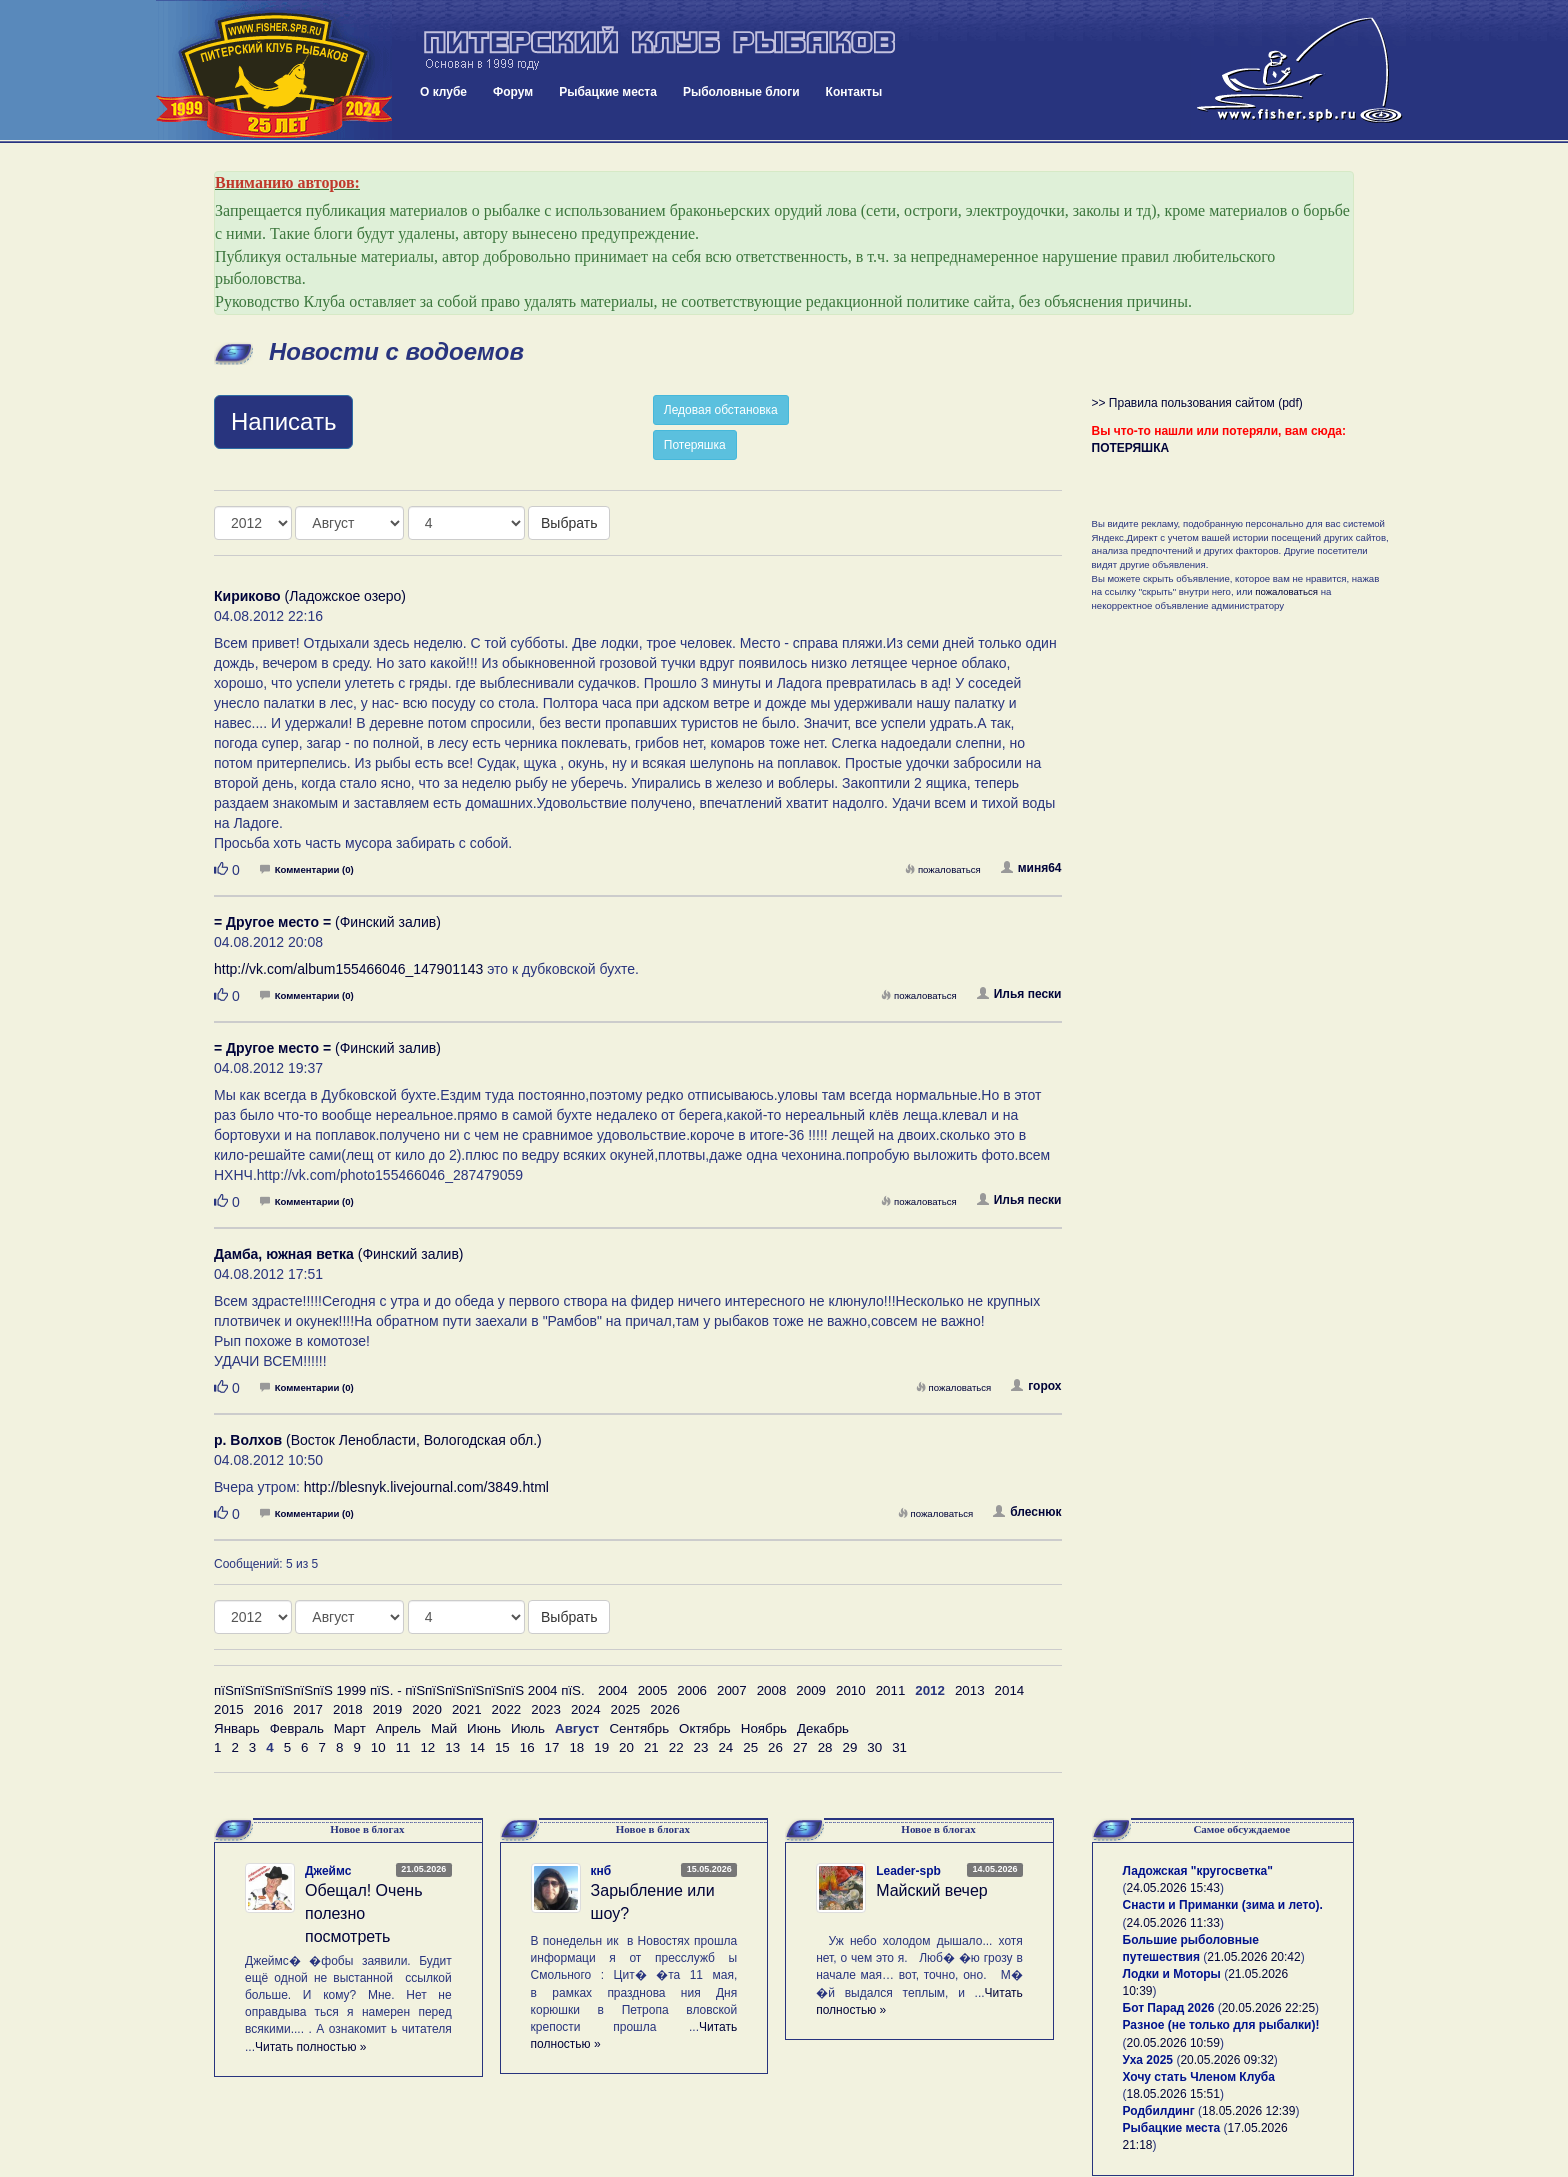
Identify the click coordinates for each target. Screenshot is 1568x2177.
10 (378, 1747)
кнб (601, 1871)
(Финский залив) (327, 922)
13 (452, 1747)
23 (701, 1747)
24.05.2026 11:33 (1173, 1923)
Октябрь (705, 1728)
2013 (970, 1690)
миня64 (1031, 868)
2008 (772, 1690)
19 (601, 1747)
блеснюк (1027, 1512)
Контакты (854, 92)
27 (800, 1747)
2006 (692, 1690)
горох (1036, 1386)
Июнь (484, 1728)
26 (775, 1747)
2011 (891, 1690)
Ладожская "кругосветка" (1198, 1871)
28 (825, 1747)
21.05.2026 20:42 (1253, 1957)
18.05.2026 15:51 (1173, 2094)
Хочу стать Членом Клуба (1199, 2077)
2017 (308, 1709)
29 (850, 1747)
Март (350, 1728)
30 (874, 1747)
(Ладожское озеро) (310, 596)
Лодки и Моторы (1172, 1974)
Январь (237, 1728)
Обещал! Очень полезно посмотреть (363, 1913)
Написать (283, 421)
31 (899, 1747)
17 (552, 1747)
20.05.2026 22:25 (1268, 2008)
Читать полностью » (311, 2047)
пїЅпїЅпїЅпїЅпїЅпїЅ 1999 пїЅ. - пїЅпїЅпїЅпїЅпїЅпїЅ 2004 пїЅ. (399, 1690)
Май (444, 1728)
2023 (546, 1709)
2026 (665, 1709)
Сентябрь (639, 1728)
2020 (427, 1709)
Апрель (398, 1728)
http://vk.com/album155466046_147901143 (348, 969)
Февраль (297, 1728)
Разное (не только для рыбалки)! (1221, 2025)
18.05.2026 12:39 (1248, 2111)
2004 (613, 1690)
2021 (467, 1709)
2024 (586, 1709)
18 (576, 1747)
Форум (513, 92)
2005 (653, 1690)
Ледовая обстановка (721, 410)
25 (750, 1747)
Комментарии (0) (307, 869)
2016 (269, 1709)
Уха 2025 (1148, 2060)
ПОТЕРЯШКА (1131, 448)
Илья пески (1019, 994)
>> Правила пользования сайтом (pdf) (1197, 403)
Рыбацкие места (608, 92)
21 (651, 1747)
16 (527, 1747)
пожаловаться (943, 869)
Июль (528, 1728)
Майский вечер (931, 1890)
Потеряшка (695, 445)
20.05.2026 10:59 (1173, 2043)
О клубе (443, 92)
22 (676, 1747)
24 (725, 1747)
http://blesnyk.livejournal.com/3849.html (426, 1487)
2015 (229, 1709)
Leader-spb (908, 1871)
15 (502, 1747)
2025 (626, 1709)
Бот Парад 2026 (1169, 2008)
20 (626, 1747)
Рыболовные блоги (741, 92)
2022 (507, 1709)
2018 (348, 1709)
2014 (1010, 1690)
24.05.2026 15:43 (1173, 1888)
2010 (851, 1690)
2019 (388, 1709)
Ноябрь (764, 1728)
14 (477, 1747)
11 (403, 1747)
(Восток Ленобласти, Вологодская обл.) (378, 1440)
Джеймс (328, 1871)
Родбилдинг (1159, 2111)
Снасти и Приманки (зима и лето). (1223, 1905)
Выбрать (569, 523)
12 (427, 1747)
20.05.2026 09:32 (1226, 2060)
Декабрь (823, 1728)
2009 (811, 1690)
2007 (732, 1690)
